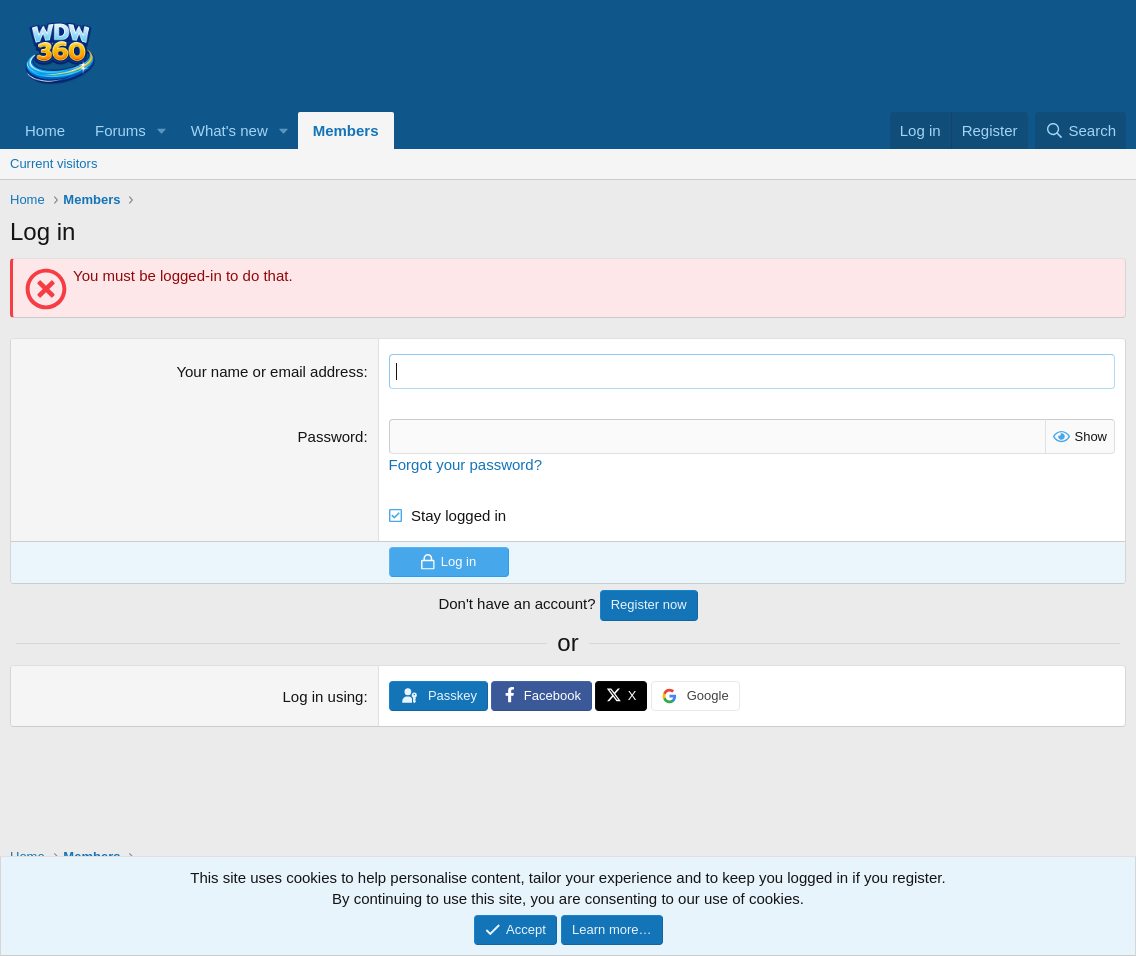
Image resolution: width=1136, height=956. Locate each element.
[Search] (1080, 130)
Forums (120, 130)
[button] (162, 130)
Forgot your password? (465, 464)
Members (346, 130)
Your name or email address (269, 371)
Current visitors (53, 163)
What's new (229, 130)
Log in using (323, 696)
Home (45, 130)
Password (331, 436)
